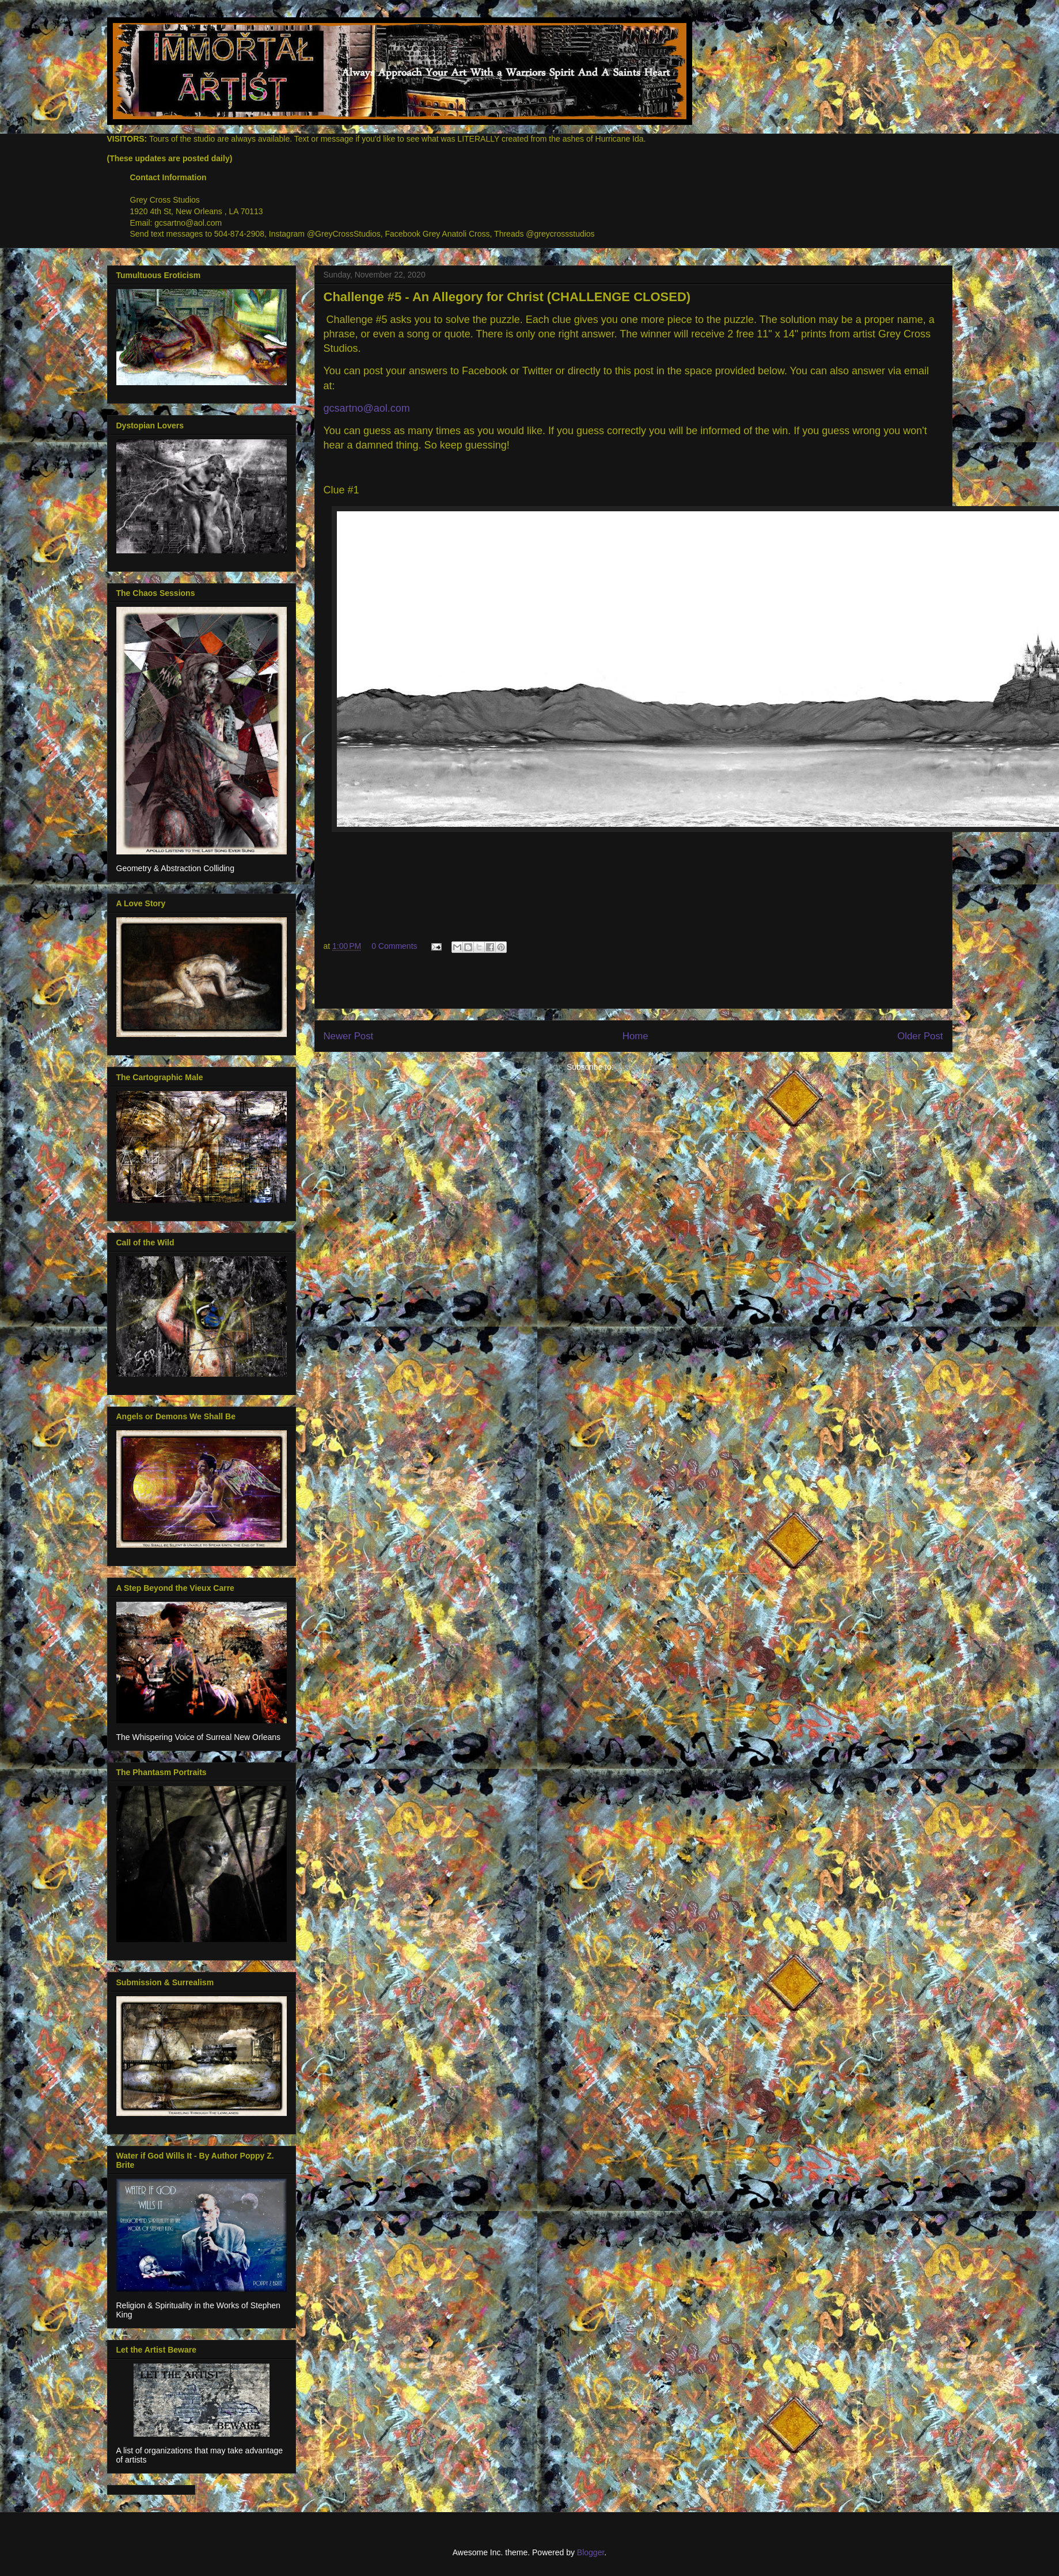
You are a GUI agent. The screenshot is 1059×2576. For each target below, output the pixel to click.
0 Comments (394, 946)
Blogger (590, 2552)
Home (635, 1036)
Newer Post (349, 1036)
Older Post (920, 1036)
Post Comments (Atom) (658, 1067)
